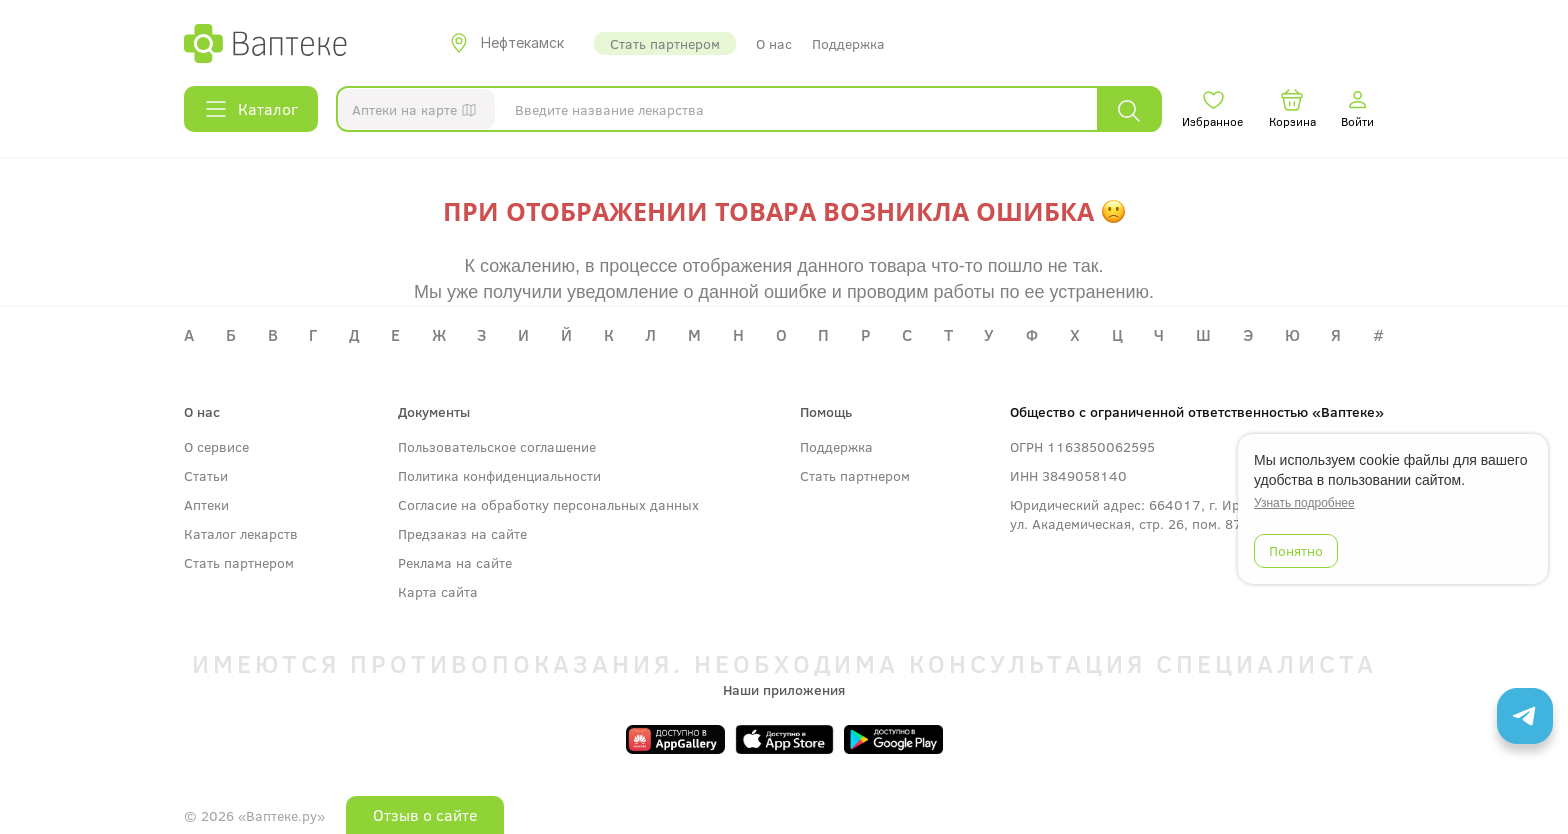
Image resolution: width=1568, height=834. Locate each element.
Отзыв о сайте (425, 814)
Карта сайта (438, 591)
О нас (774, 43)
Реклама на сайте (455, 562)
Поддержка (848, 43)
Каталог (251, 109)
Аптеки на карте (418, 113)
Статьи (206, 475)
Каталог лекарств (241, 533)
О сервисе (216, 446)
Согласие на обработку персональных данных (548, 504)
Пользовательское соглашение (497, 446)
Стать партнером (665, 43)
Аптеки (206, 504)
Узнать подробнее (1304, 503)
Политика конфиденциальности (499, 475)
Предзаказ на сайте (462, 533)
